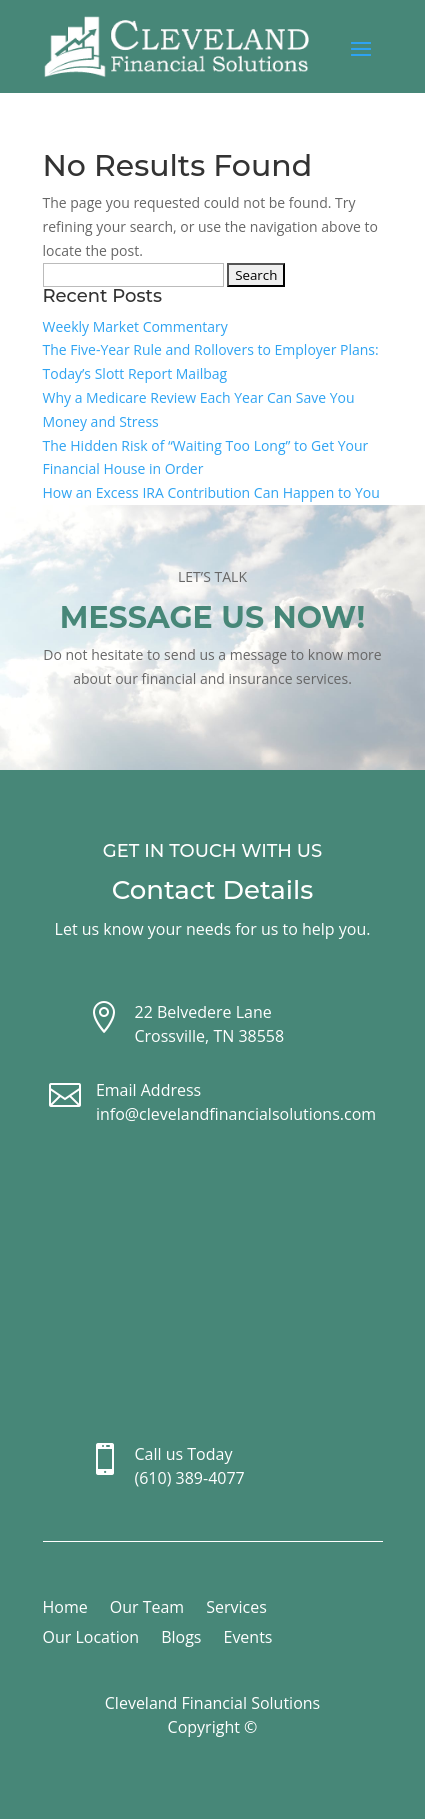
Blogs (181, 1639)
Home (65, 1609)
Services (236, 1609)
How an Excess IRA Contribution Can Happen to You (211, 492)
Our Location (91, 1639)
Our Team (147, 1609)
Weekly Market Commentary (135, 326)
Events (247, 1639)
